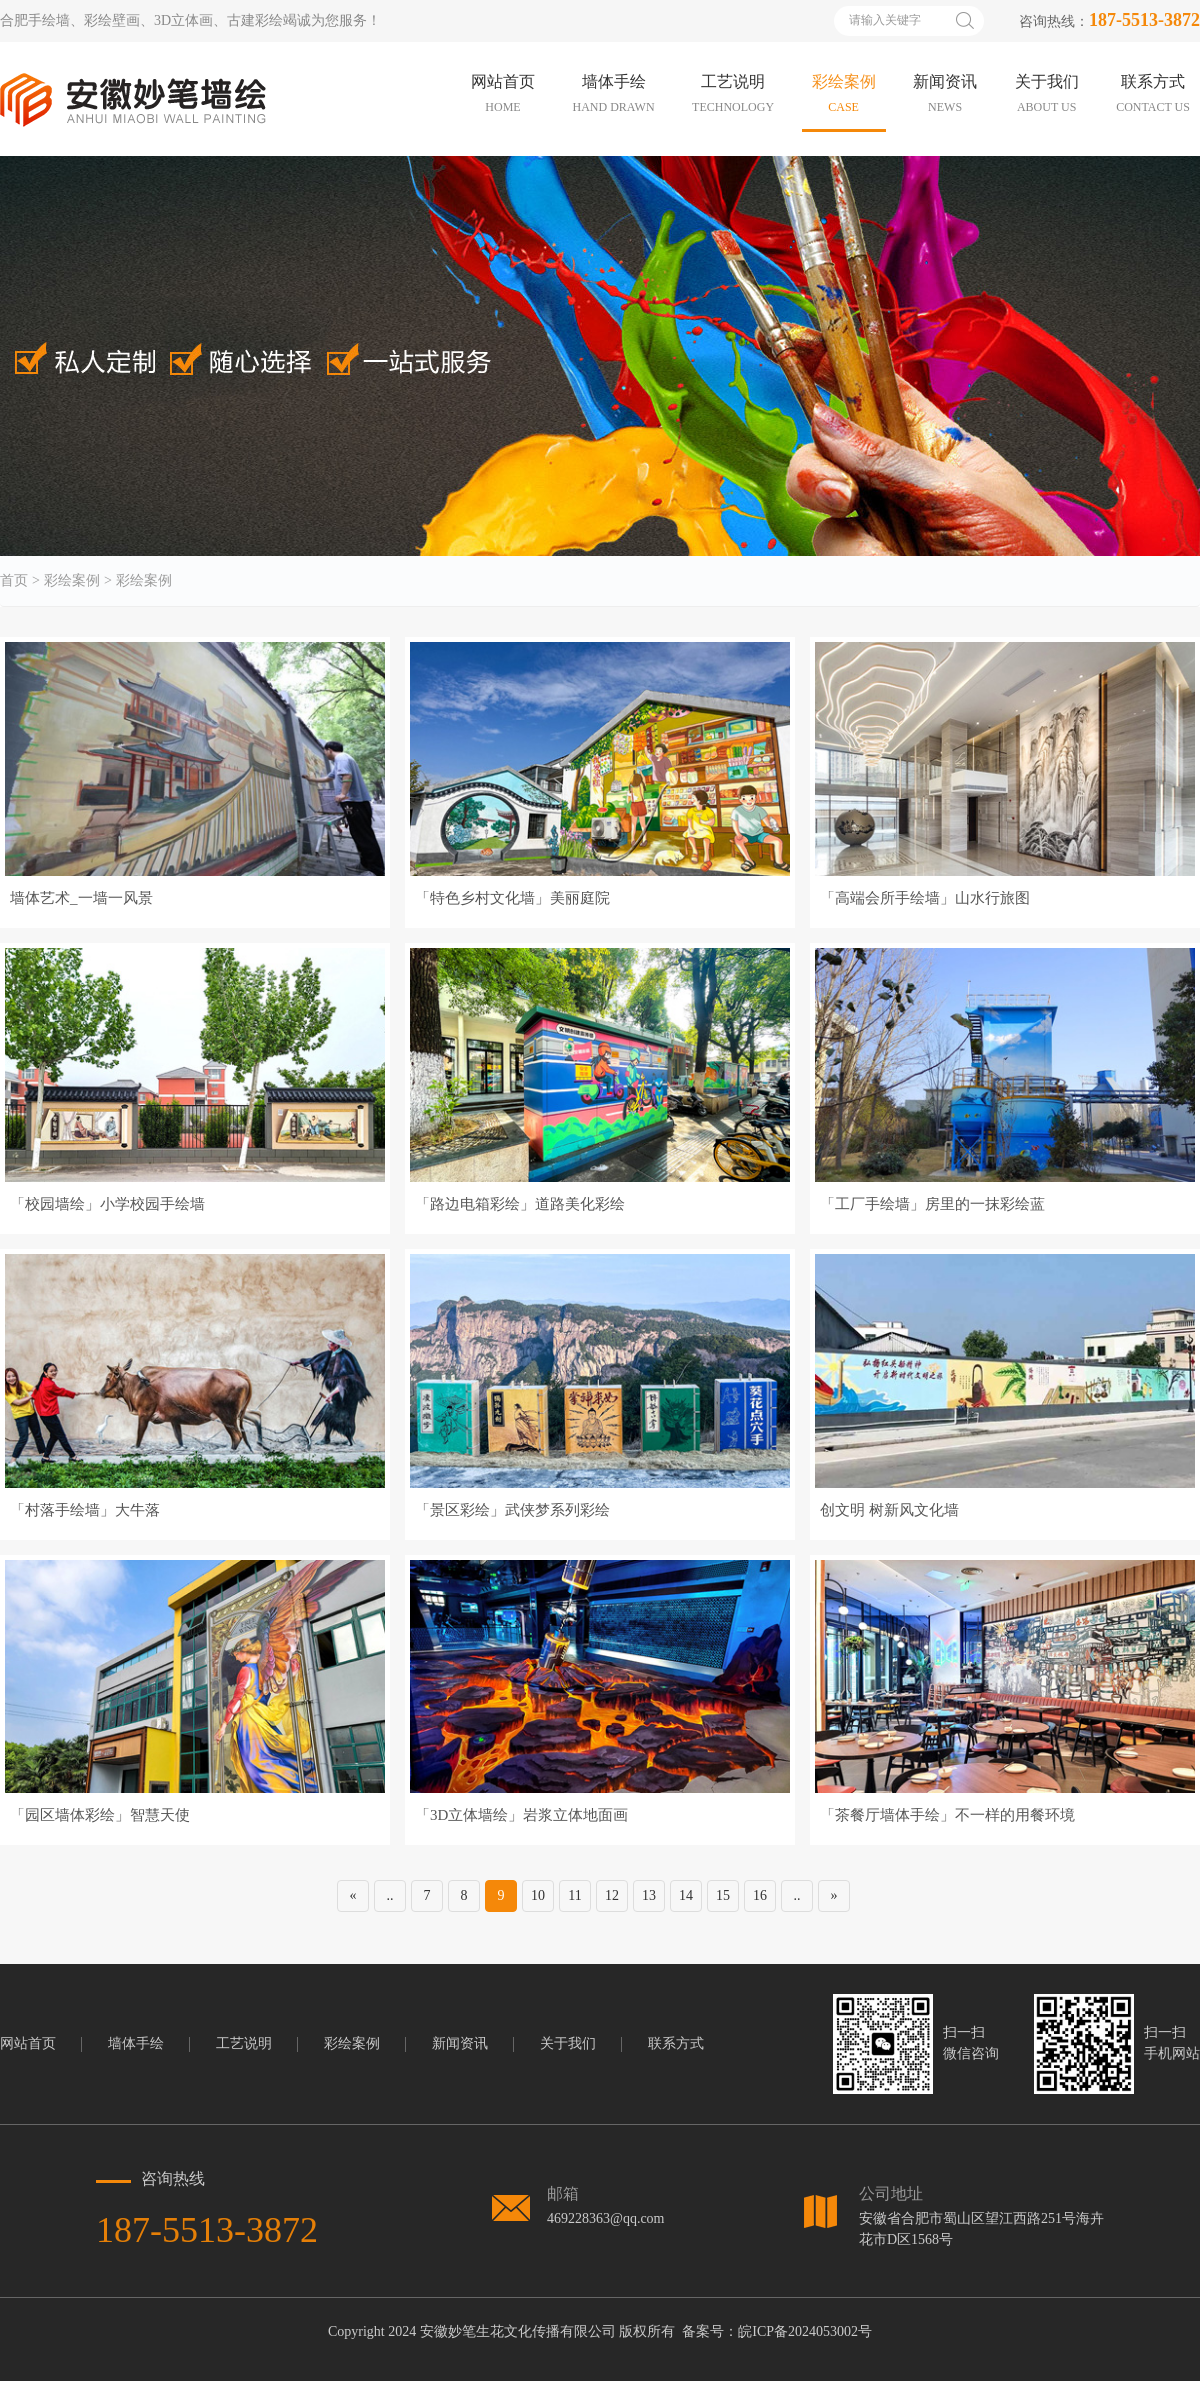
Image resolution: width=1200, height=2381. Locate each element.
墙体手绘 (136, 2043)
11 (574, 1895)
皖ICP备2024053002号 (805, 2331)
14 (686, 1895)
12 (612, 1895)
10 (538, 1895)
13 (649, 1895)
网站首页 (28, 2043)
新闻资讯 (460, 2043)
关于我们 (568, 2043)
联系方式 (676, 2043)
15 (723, 1895)
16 (760, 1895)
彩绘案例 (72, 581)
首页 (14, 581)
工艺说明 (244, 2043)
